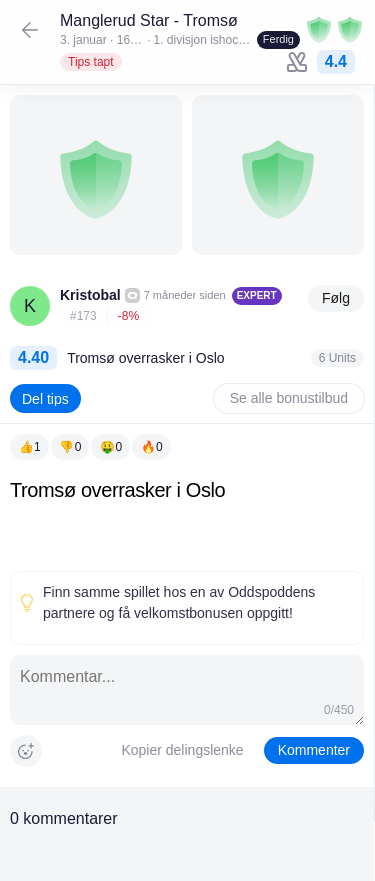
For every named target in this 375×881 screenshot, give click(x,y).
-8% (128, 316)
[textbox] (187, 520)
